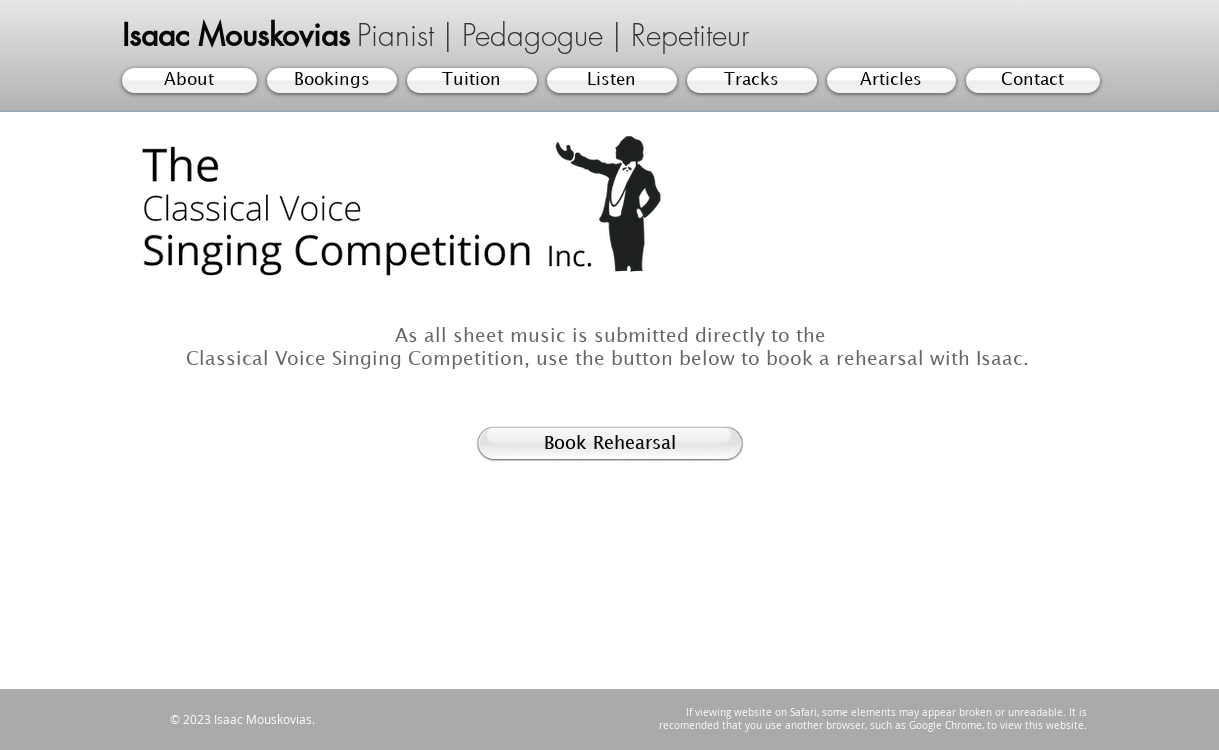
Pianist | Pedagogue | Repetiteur (553, 35)
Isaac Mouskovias (236, 35)
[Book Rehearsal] (610, 444)
